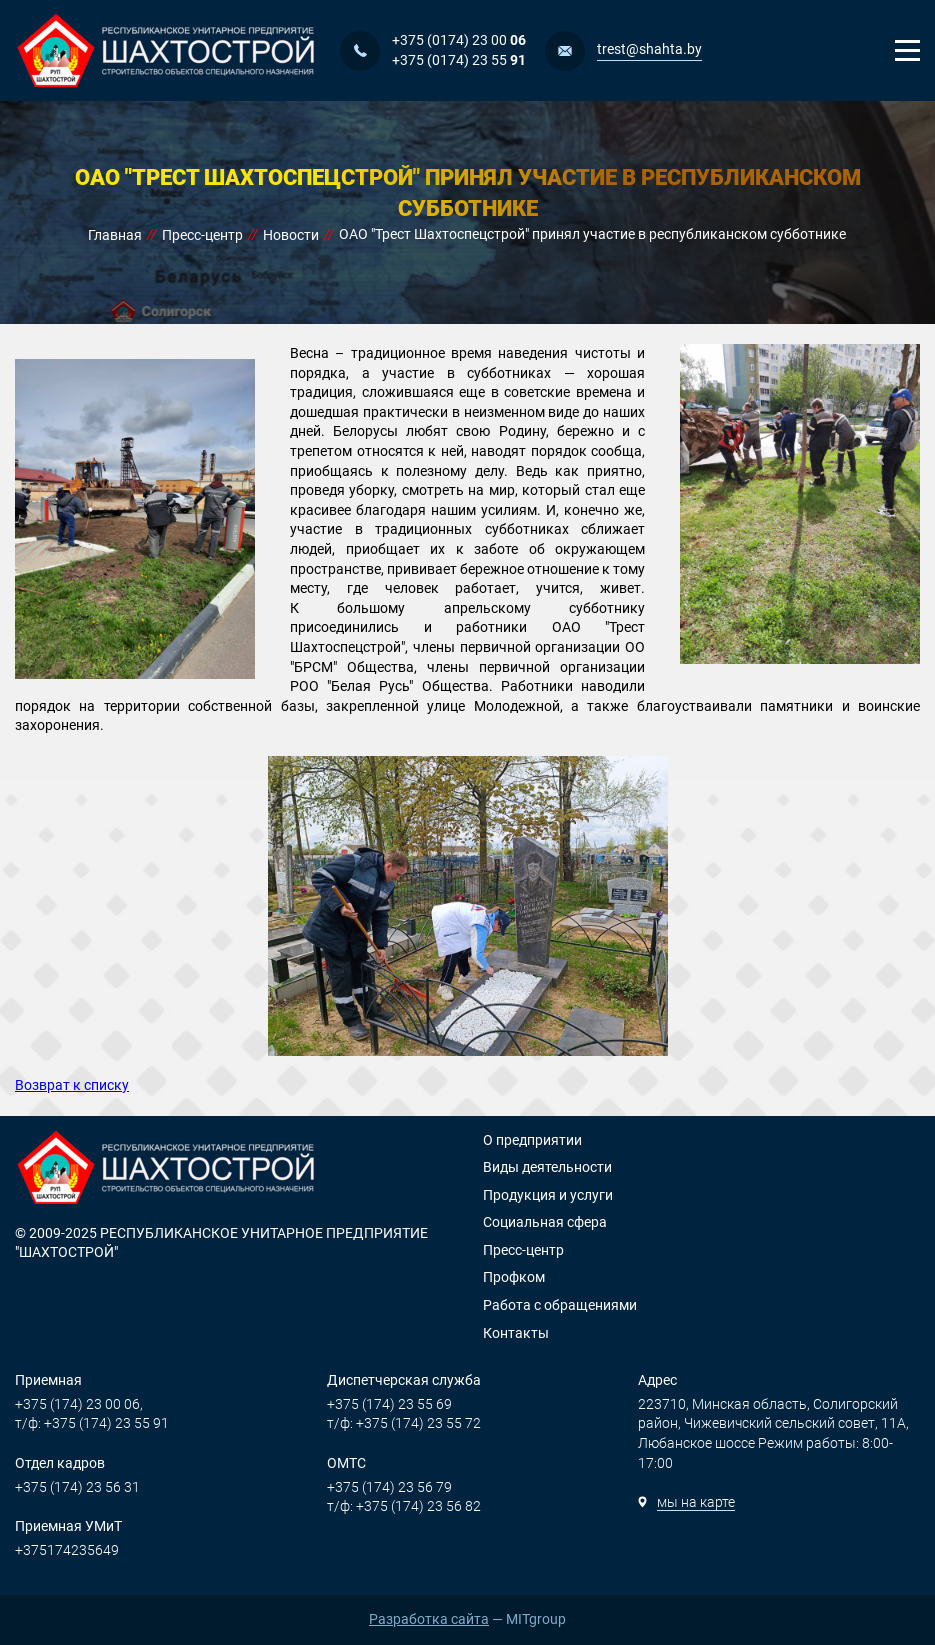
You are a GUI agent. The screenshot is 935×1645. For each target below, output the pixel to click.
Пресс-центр (523, 1250)
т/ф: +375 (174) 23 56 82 (404, 1506)
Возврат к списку (72, 1085)
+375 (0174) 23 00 (459, 40)
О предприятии (532, 1140)
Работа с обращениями (560, 1305)
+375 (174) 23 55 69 (389, 1404)
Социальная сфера (545, 1222)
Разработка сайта (429, 1619)
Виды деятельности (547, 1167)
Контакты (516, 1333)
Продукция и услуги (548, 1195)
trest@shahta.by (649, 49)
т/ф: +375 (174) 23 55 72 (404, 1423)
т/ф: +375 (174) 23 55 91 (92, 1423)
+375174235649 (67, 1550)
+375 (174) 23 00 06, (79, 1404)
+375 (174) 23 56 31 (77, 1487)
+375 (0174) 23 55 (459, 60)
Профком (514, 1277)
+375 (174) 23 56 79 (389, 1487)
